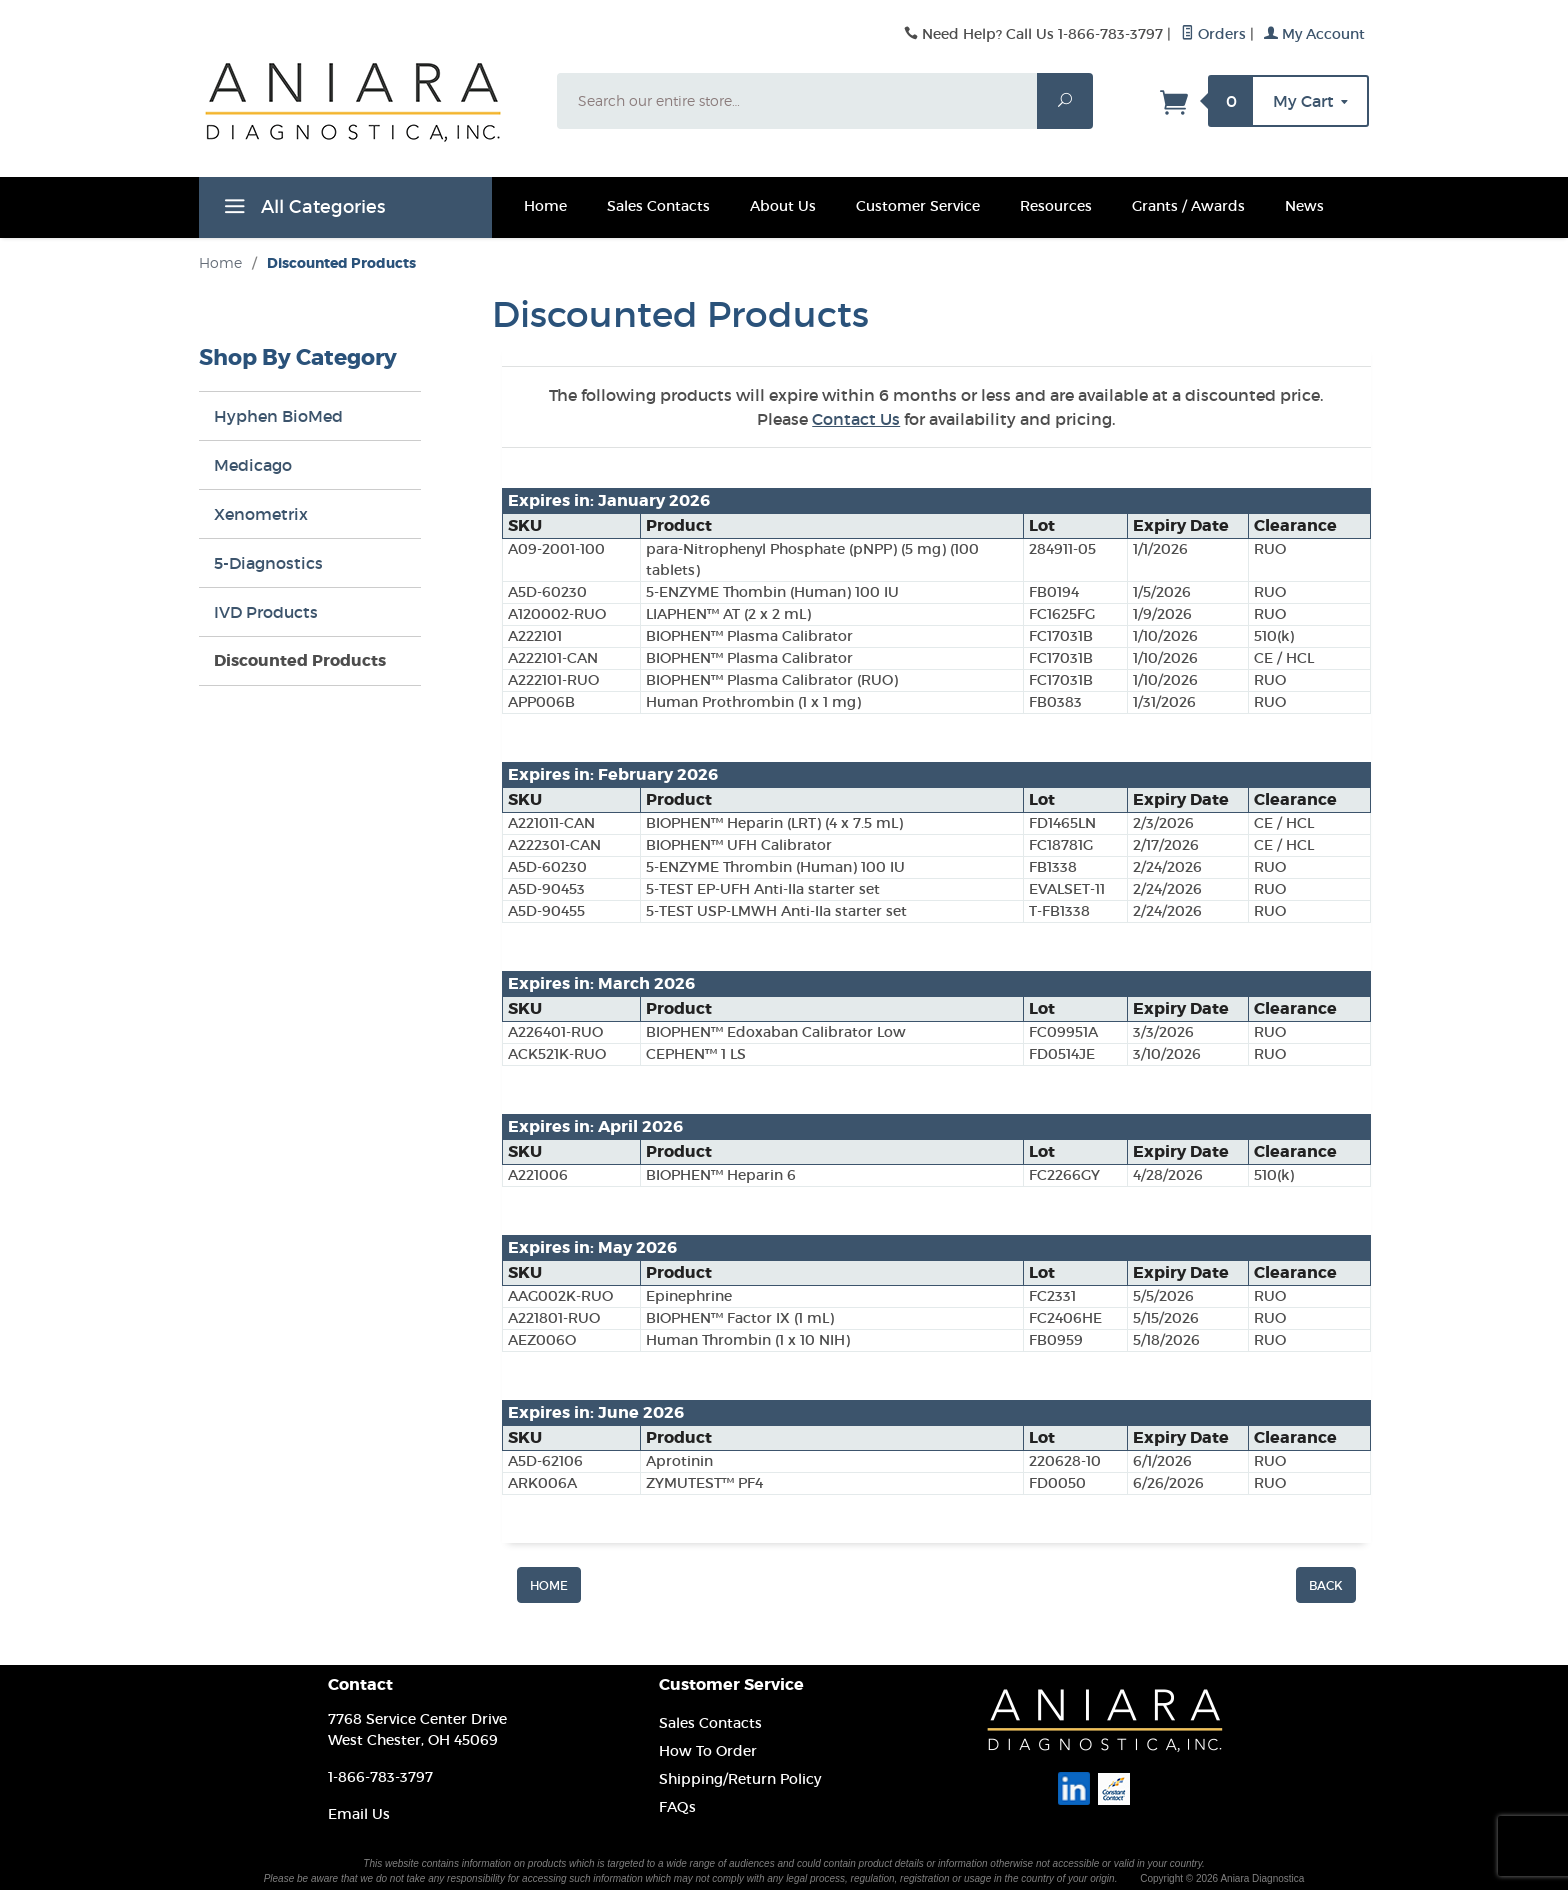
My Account (1314, 34)
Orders (1213, 34)
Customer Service (918, 206)
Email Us (359, 1814)
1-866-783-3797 (380, 1777)
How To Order (708, 1751)
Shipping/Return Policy (740, 1779)
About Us (783, 206)
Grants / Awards (1188, 206)
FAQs (677, 1807)
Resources (1056, 206)
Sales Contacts (658, 206)
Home (545, 206)
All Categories (302, 210)
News (1304, 206)
